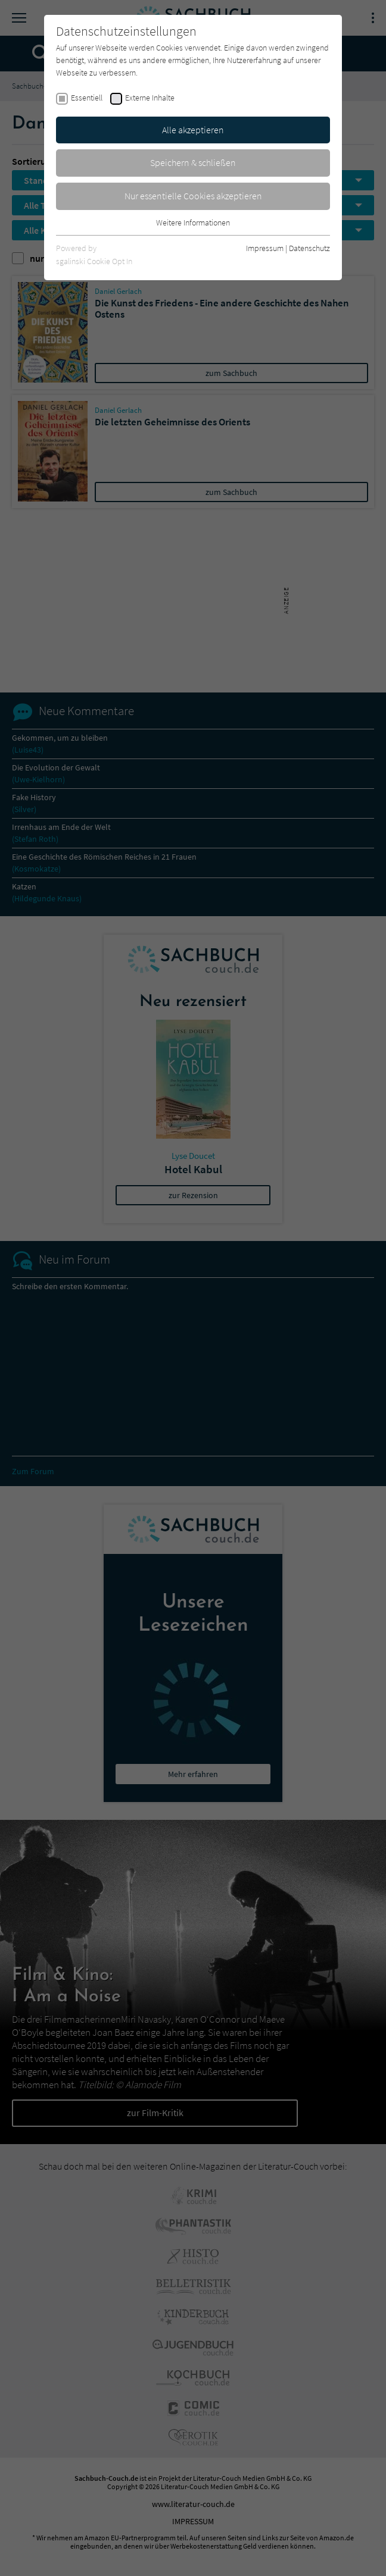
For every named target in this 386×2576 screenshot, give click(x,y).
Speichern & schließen (193, 162)
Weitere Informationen (193, 222)
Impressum (265, 248)
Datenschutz (309, 248)
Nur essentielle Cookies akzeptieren (193, 196)
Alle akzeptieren (193, 130)
